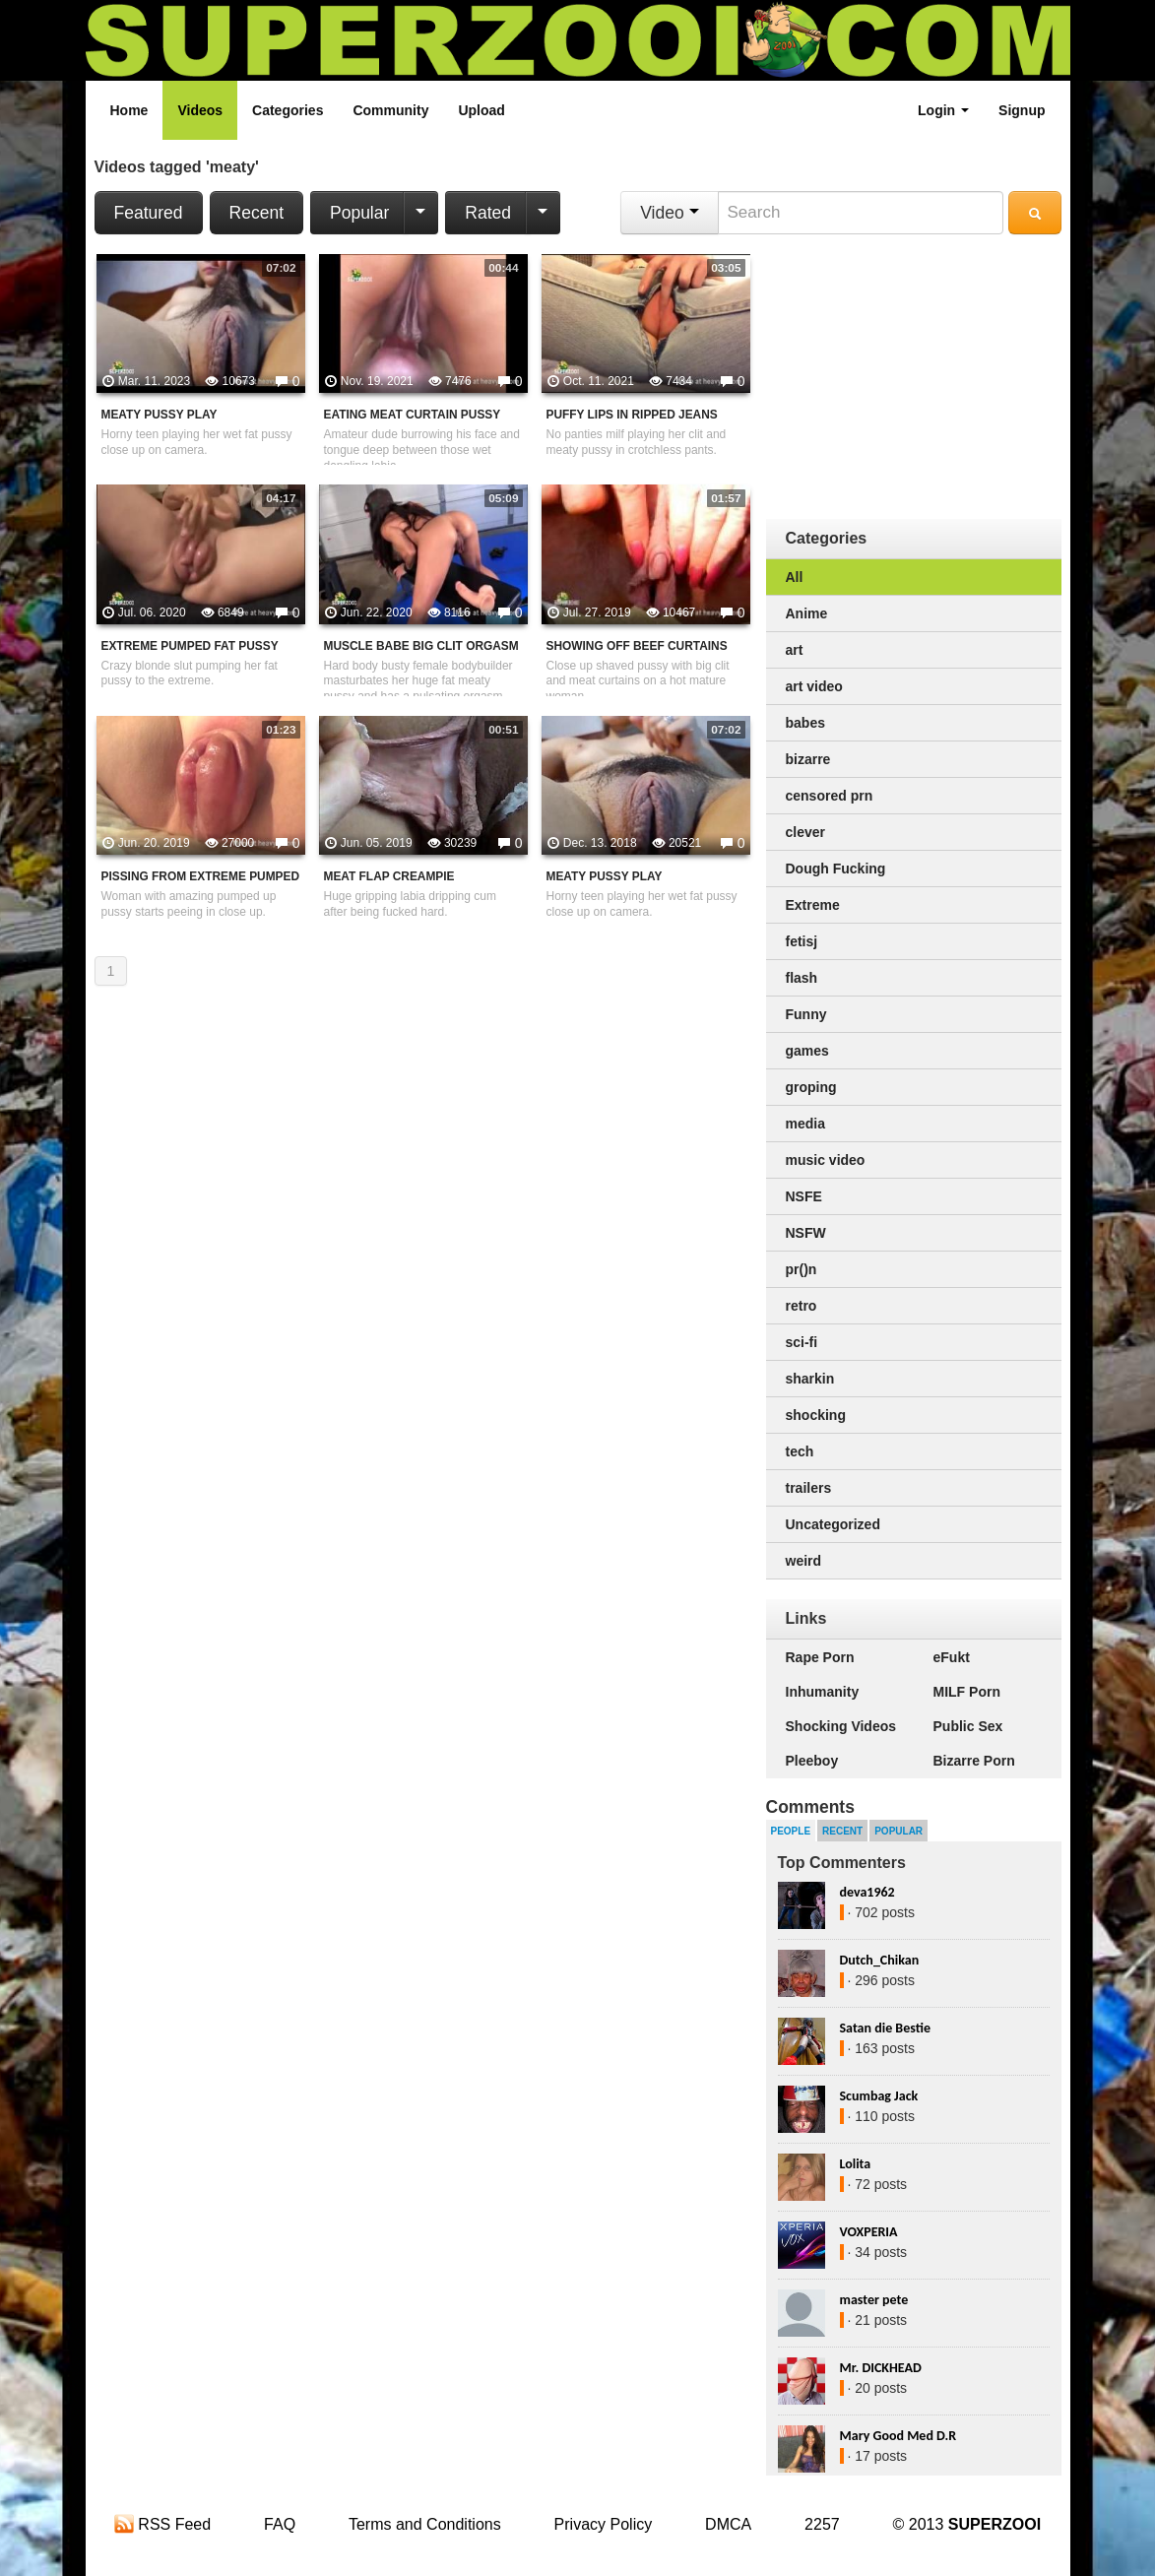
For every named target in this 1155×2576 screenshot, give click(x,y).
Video (669, 213)
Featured (148, 213)
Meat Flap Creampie (389, 876)
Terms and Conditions (425, 2524)
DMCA (728, 2524)
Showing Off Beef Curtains (637, 646)
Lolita (855, 2164)
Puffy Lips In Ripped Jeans (632, 414)
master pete (874, 2299)
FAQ (279, 2524)
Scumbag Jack (879, 2096)
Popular (359, 213)
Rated (488, 213)
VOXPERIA (869, 2231)
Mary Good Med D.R (898, 2435)
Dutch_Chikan (880, 1960)
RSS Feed (162, 2524)
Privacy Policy (603, 2524)
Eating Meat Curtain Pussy (412, 414)
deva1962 (867, 1892)
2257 (822, 2524)
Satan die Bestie (885, 2028)
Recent (256, 213)
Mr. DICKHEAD (881, 2367)
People (791, 1831)
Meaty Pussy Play (159, 414)
